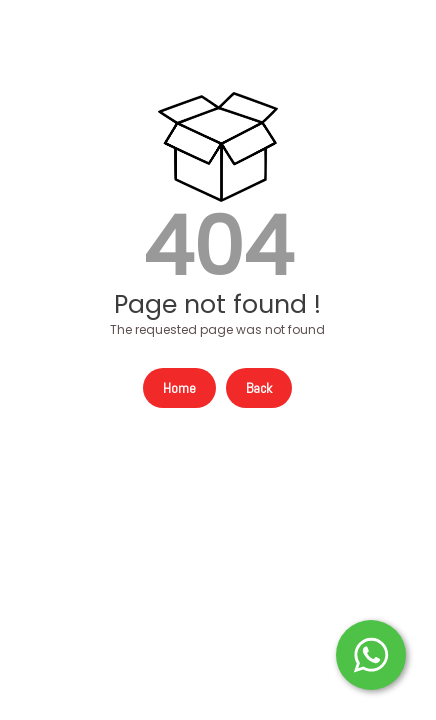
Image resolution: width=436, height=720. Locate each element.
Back (259, 388)
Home (179, 388)
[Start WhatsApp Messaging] (371, 653)
